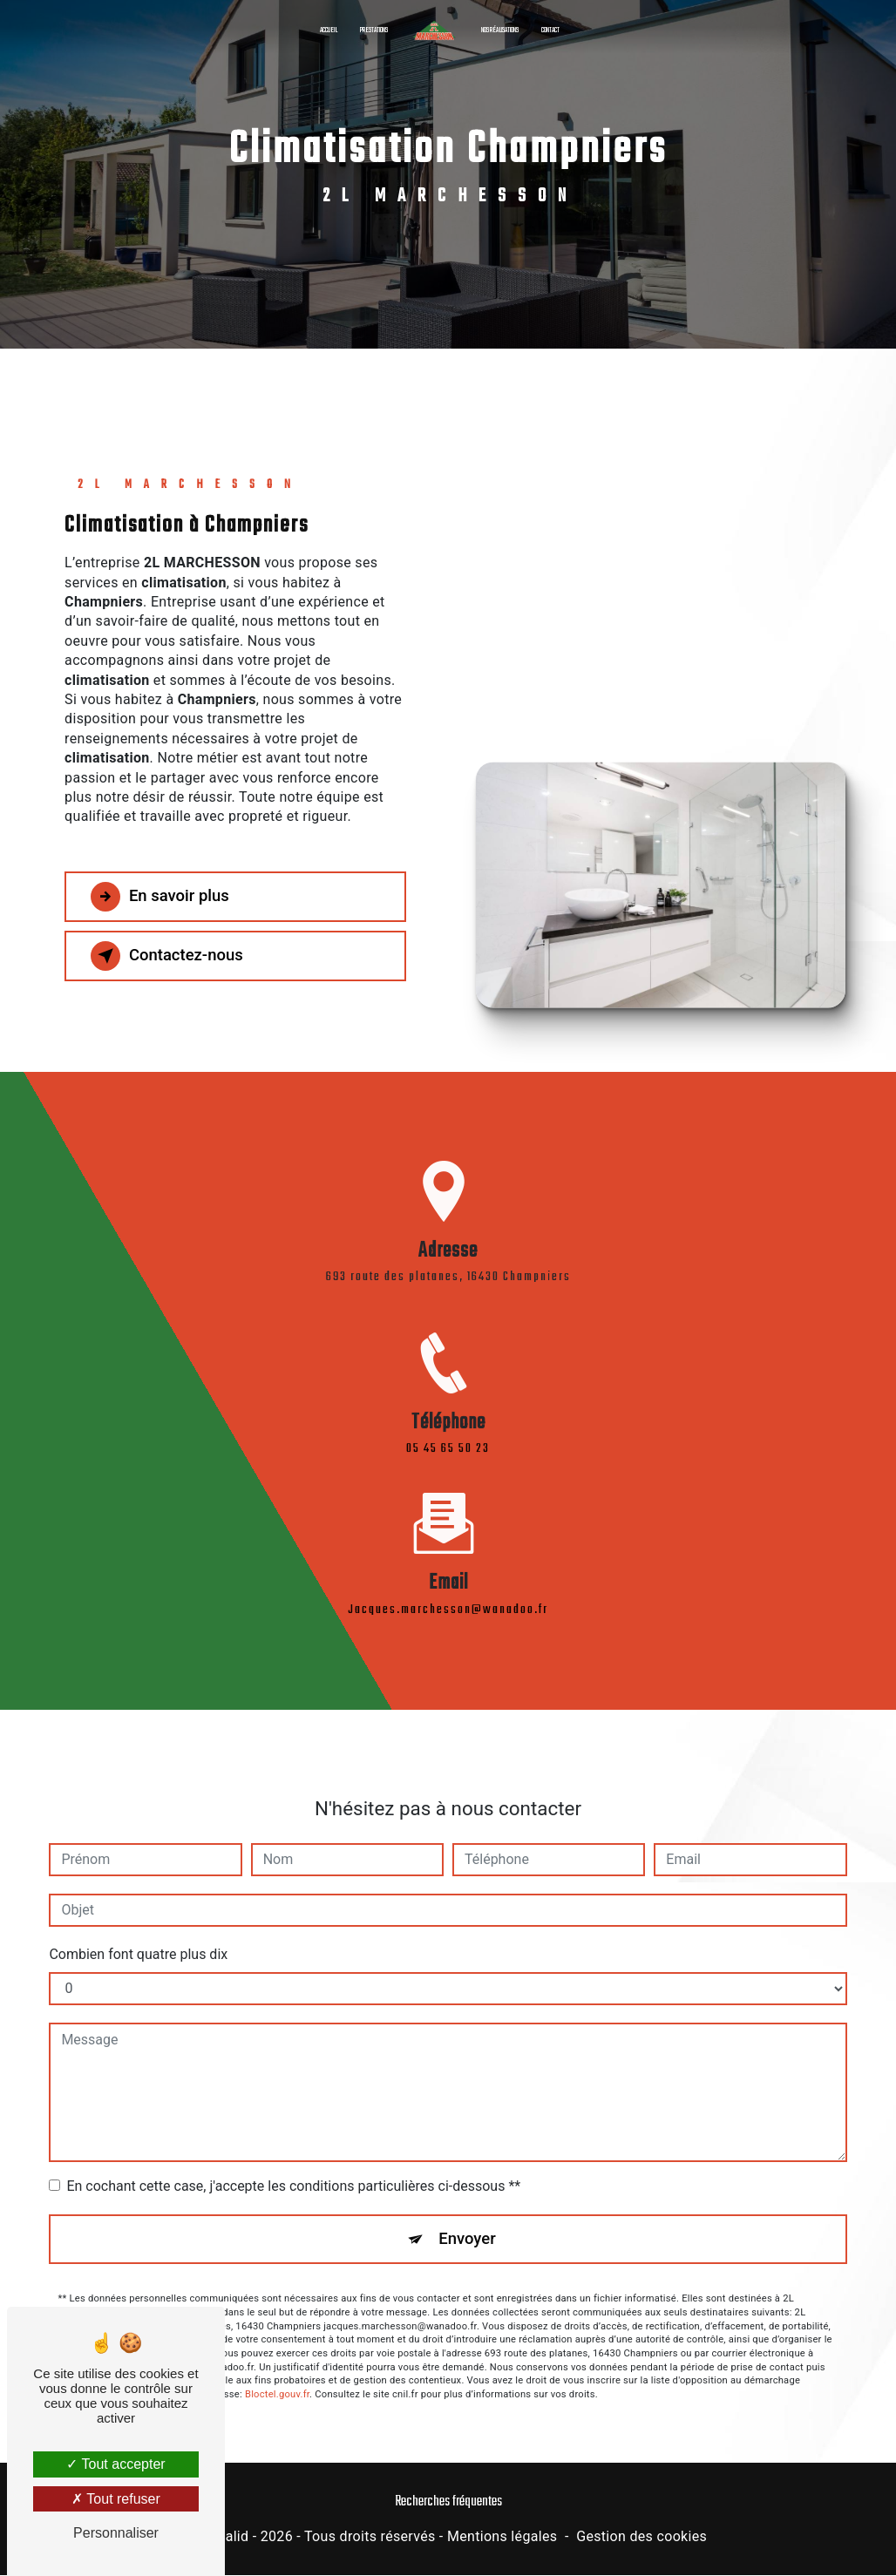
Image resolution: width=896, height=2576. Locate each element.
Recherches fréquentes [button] (448, 2502)
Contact (550, 30)
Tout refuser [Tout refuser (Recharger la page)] (115, 2498)
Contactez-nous (170, 956)
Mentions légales (502, 2538)
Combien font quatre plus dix (138, 1934)
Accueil (328, 30)
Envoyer (468, 2219)
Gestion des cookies (641, 2538)
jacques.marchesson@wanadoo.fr (448, 1590)
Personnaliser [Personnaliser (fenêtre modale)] (116, 2532)
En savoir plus (163, 897)
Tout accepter (115, 2464)
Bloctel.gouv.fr (277, 2375)
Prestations (374, 30)
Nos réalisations (500, 30)
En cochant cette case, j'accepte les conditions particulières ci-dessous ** (293, 2166)
